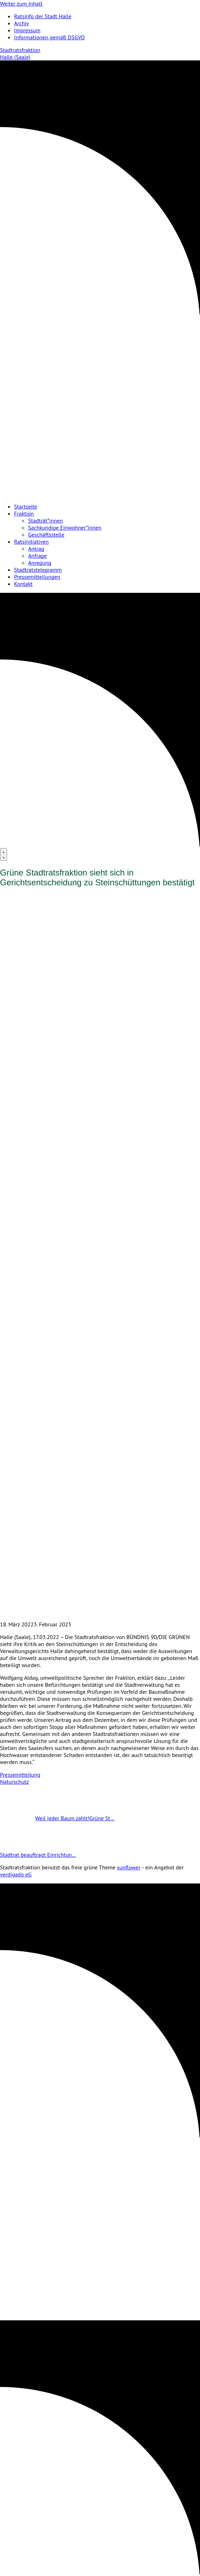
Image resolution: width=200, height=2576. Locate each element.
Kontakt (23, 583)
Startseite (25, 506)
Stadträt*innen (45, 520)
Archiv (21, 23)
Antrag (36, 548)
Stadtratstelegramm (38, 569)
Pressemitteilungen (37, 576)
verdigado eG (16, 1874)
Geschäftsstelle (46, 534)
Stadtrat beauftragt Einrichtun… (55, 1854)
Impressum (27, 30)
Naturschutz (14, 1781)
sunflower (129, 1867)
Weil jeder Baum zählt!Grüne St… (57, 1818)
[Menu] (3, 854)
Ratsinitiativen (31, 541)
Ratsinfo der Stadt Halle (42, 16)
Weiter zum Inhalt (21, 3)
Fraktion (24, 513)
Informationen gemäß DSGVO (49, 37)
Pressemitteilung (20, 1774)
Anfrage (37, 555)
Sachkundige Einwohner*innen (64, 527)
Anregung (39, 562)
